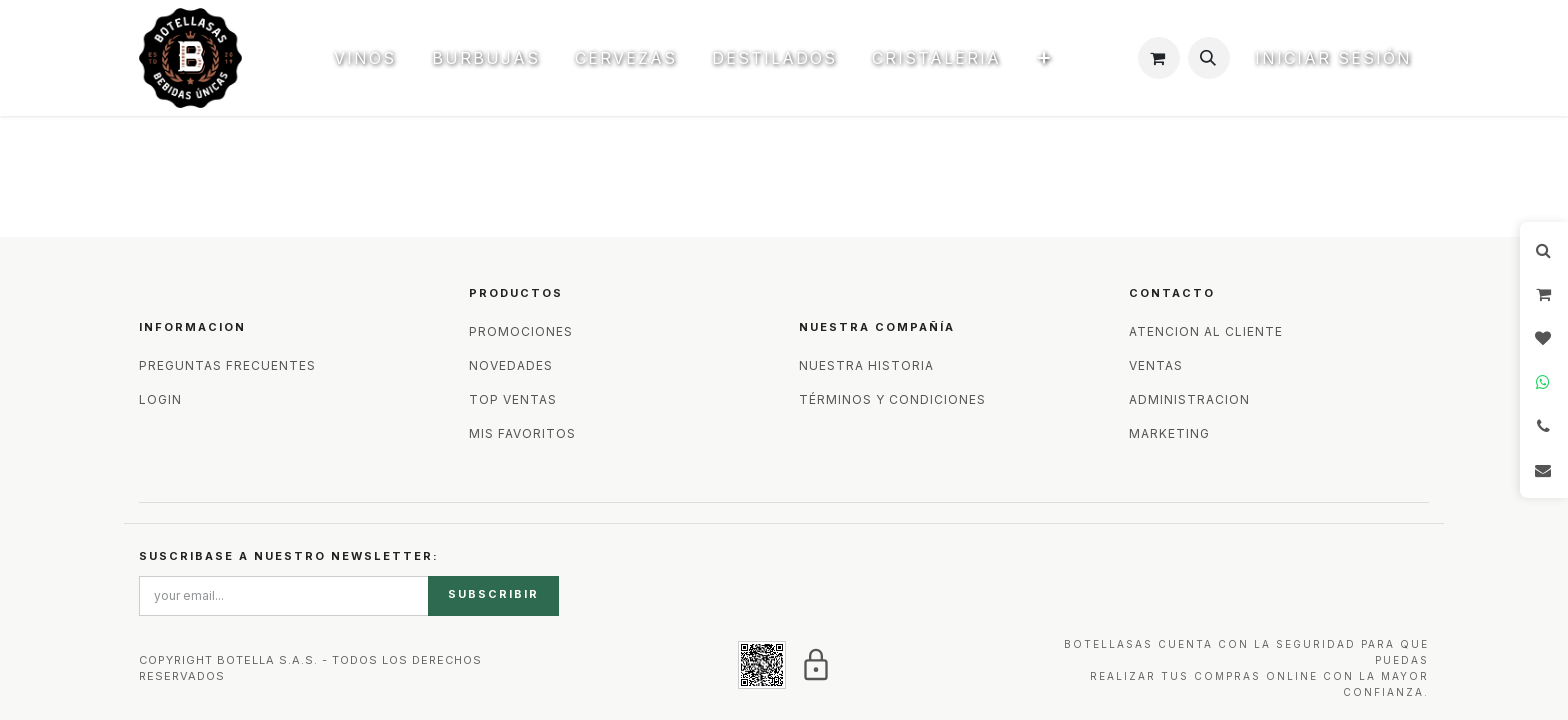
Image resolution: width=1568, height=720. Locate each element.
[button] (1209, 58)
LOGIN (160, 399)
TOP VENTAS (513, 399)
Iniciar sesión (1333, 58)
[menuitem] (374, 58)
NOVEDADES (511, 365)
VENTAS (1156, 365)
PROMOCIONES (521, 331)
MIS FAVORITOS (522, 433)
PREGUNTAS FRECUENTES (227, 365)
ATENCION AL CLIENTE (1206, 331)
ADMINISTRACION (1189, 399)
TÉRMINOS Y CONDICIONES (892, 399)
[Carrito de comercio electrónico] (1159, 58)
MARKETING (1169, 433)
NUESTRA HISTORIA (866, 365)
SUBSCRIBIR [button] (493, 594)
